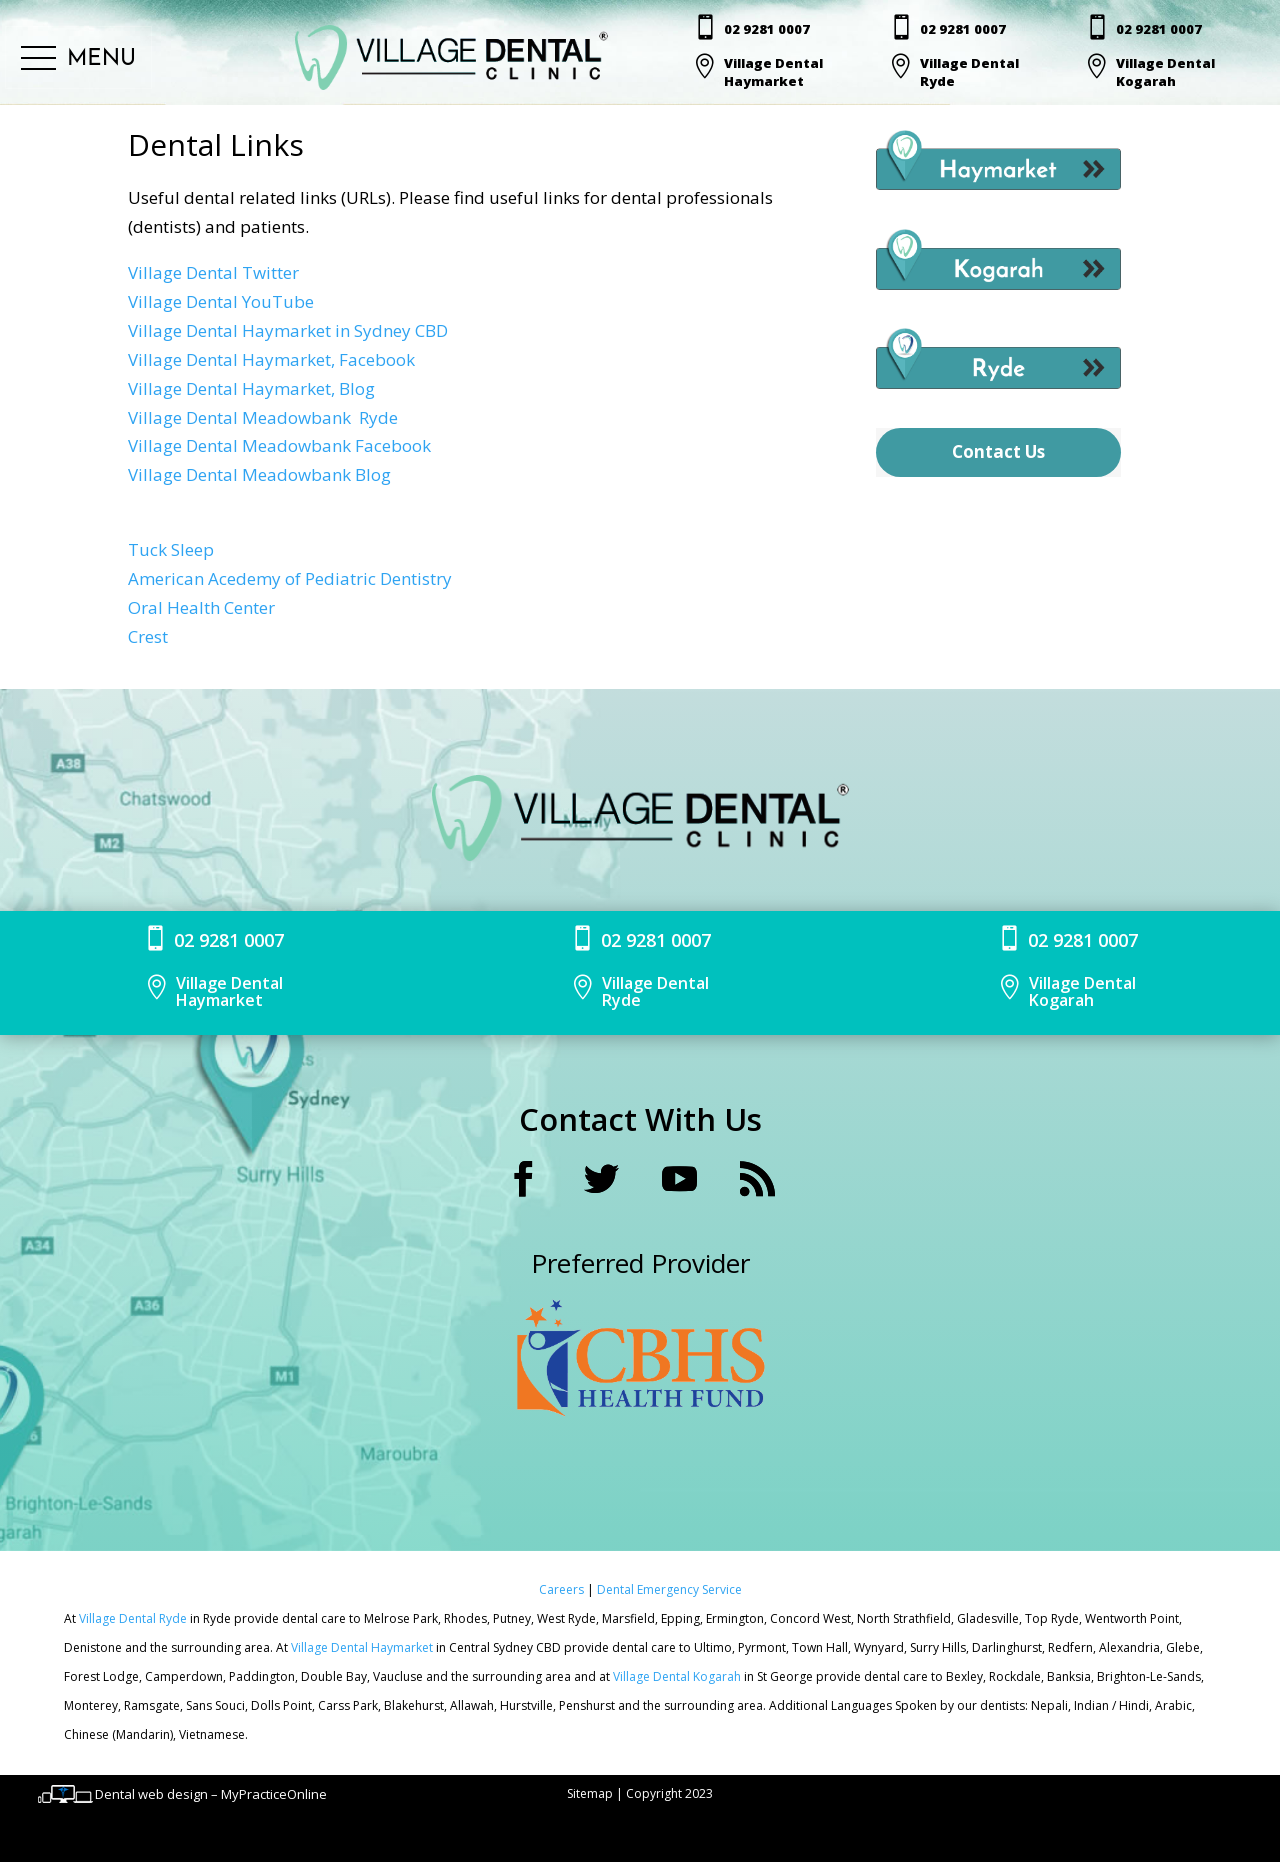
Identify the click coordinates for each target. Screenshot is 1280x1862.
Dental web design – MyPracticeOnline (211, 1794)
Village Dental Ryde (133, 1618)
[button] (78, 59)
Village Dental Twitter (213, 272)
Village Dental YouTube (221, 301)
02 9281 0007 (767, 29)
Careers (563, 1589)
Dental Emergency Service (669, 1589)
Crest (148, 636)
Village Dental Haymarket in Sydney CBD (288, 330)
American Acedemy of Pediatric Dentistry (290, 578)
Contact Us (998, 451)
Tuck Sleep (171, 549)
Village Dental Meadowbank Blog (259, 474)
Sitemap (590, 1793)
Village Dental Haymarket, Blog (251, 388)
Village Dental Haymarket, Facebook (271, 359)
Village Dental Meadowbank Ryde (263, 417)
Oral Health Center (201, 607)
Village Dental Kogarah (678, 1676)
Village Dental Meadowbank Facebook (279, 445)
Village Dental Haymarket (363, 1647)
